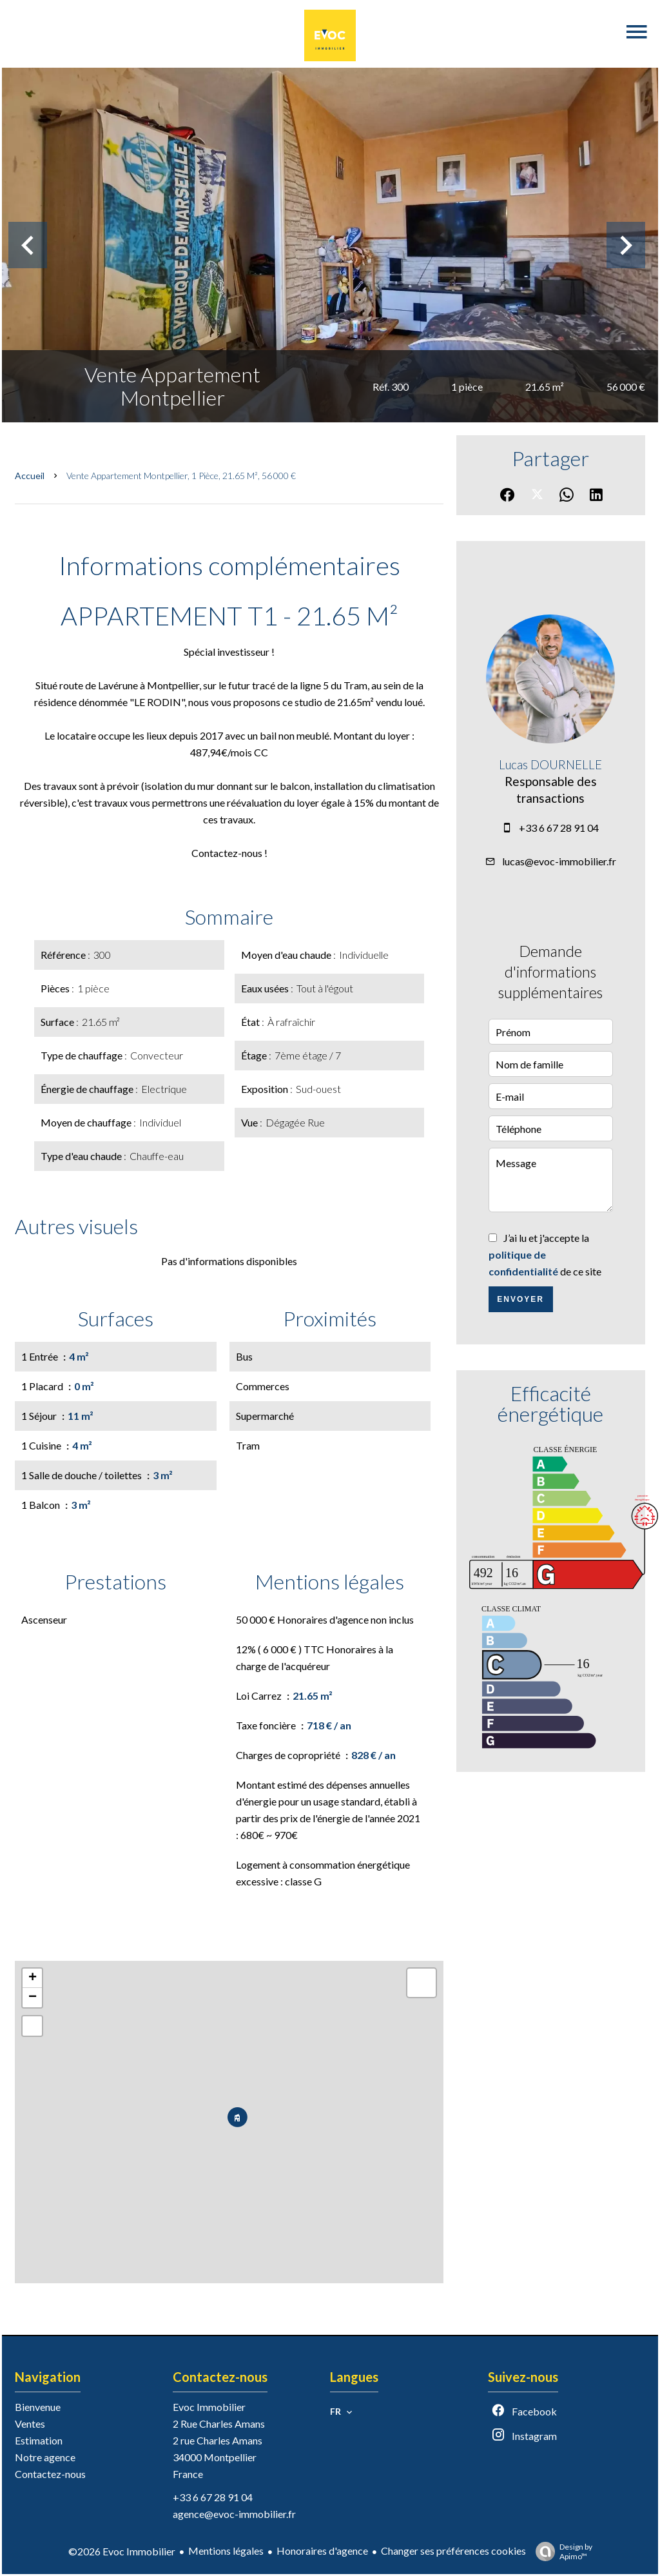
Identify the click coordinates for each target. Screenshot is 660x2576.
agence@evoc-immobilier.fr (234, 2514)
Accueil (29, 475)
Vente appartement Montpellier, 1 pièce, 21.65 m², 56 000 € (181, 475)
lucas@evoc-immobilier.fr (559, 861)
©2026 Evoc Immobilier (121, 2551)
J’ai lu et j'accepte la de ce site (545, 1254)
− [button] (32, 1997)
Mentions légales (226, 2550)
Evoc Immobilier (209, 2407)
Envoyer (520, 1299)
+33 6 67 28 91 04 (559, 827)
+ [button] (32, 1978)
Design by (560, 2551)
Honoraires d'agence (322, 2550)
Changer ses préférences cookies (453, 2550)
